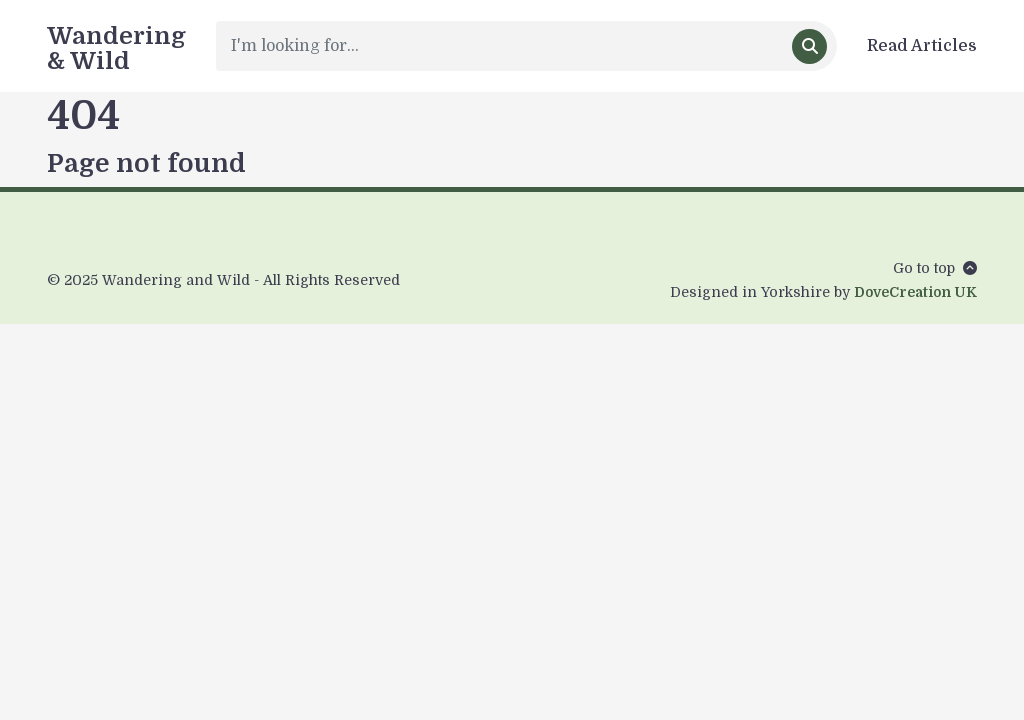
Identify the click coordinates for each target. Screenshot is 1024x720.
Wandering (116, 47)
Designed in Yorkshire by (823, 292)
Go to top (935, 268)
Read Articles (922, 46)
